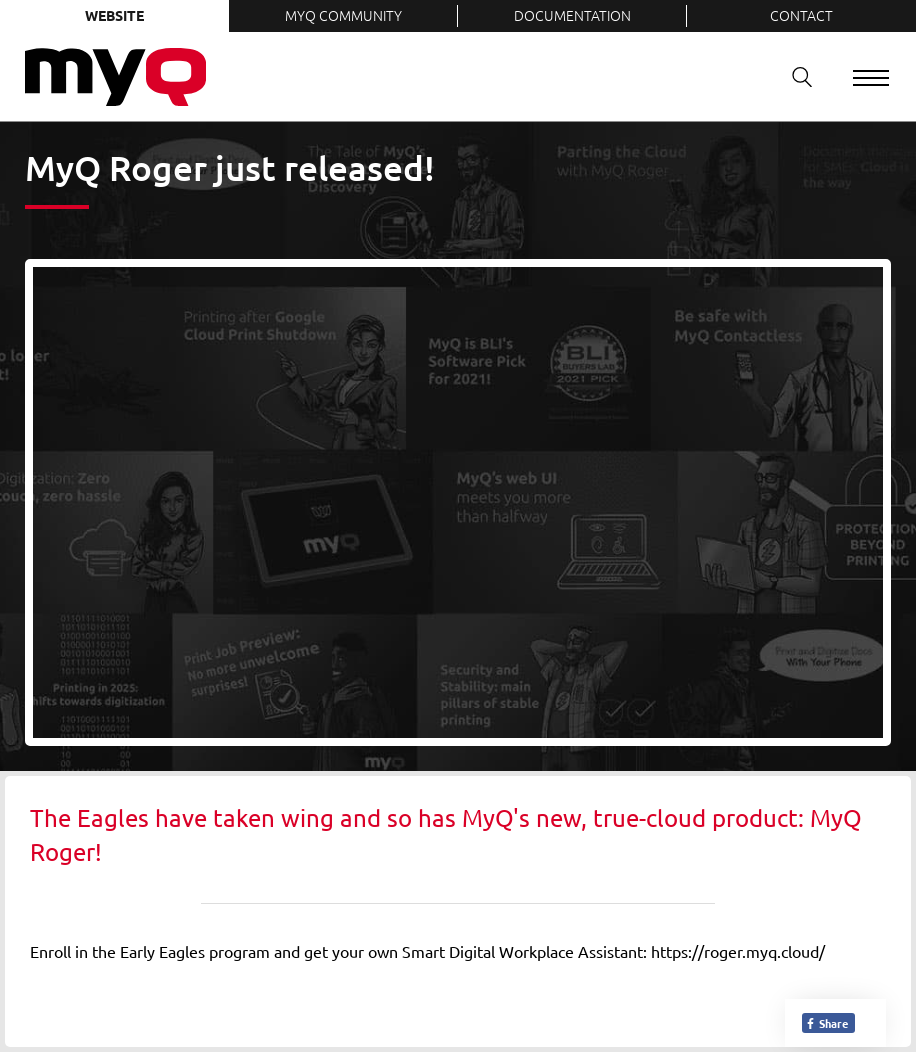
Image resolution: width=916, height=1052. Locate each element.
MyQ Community (343, 15)
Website (114, 15)
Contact (801, 15)
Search (795, 76)
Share (826, 1023)
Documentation (572, 15)
